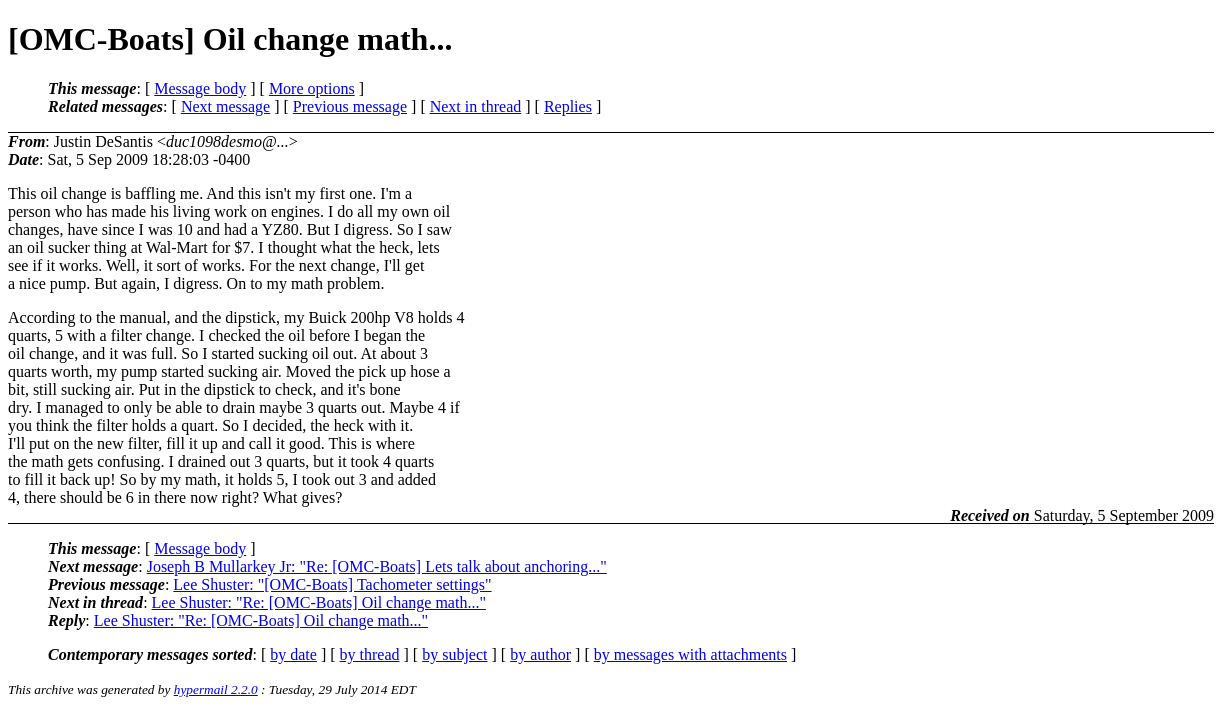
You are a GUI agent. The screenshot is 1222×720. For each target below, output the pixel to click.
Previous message (350, 106)
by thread (370, 654)
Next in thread (476, 106)
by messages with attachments (690, 654)
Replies (568, 106)
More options (312, 88)
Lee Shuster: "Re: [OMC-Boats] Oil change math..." (319, 602)
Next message (225, 106)
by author (540, 654)
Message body (200, 88)
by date (293, 654)
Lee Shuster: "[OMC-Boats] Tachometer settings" (332, 584)
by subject (454, 654)
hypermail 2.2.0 (216, 689)
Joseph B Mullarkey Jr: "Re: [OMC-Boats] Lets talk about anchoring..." (377, 566)
